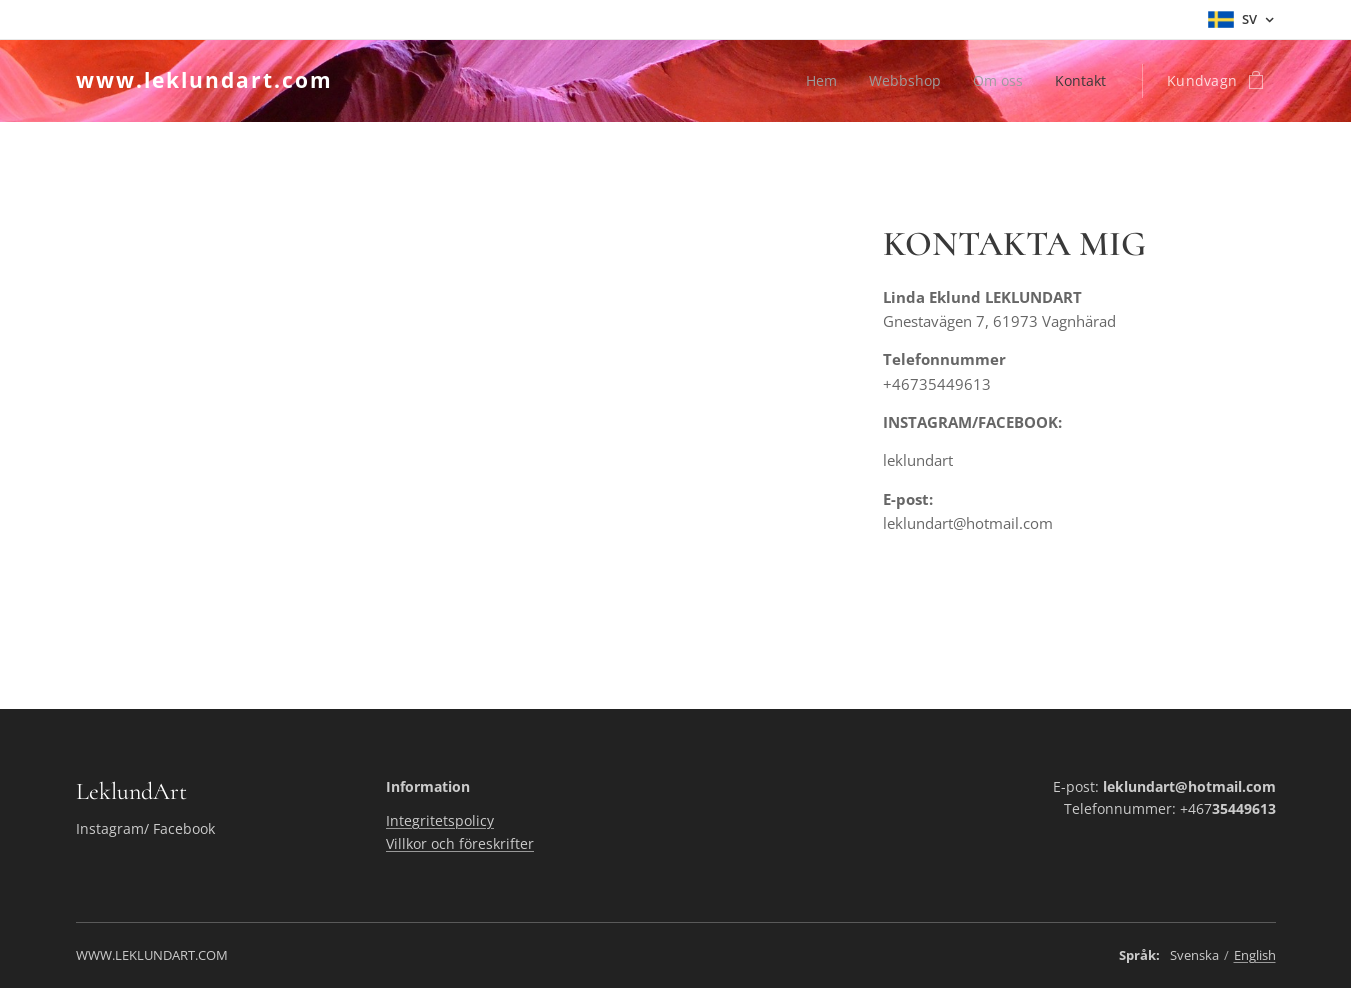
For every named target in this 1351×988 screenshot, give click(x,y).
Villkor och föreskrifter (460, 843)
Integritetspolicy (440, 820)
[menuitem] (816, 81)
